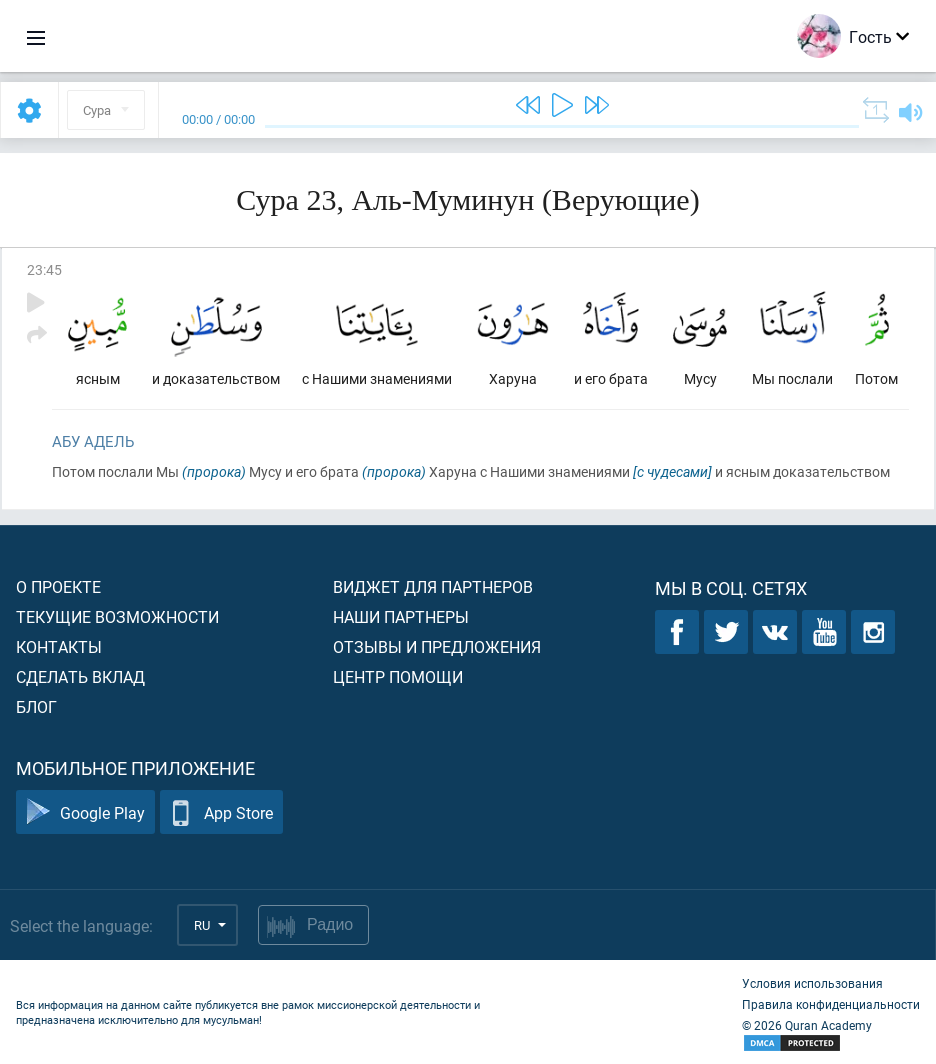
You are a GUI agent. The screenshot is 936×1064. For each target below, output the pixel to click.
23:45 (44, 269)
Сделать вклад (80, 676)
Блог (36, 706)
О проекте (58, 586)
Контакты (59, 646)
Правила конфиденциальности (831, 1004)
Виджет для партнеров (433, 586)
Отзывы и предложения (437, 646)
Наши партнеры (401, 616)
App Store (221, 812)
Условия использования (812, 983)
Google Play (85, 812)
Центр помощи (398, 676)
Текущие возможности (117, 616)
